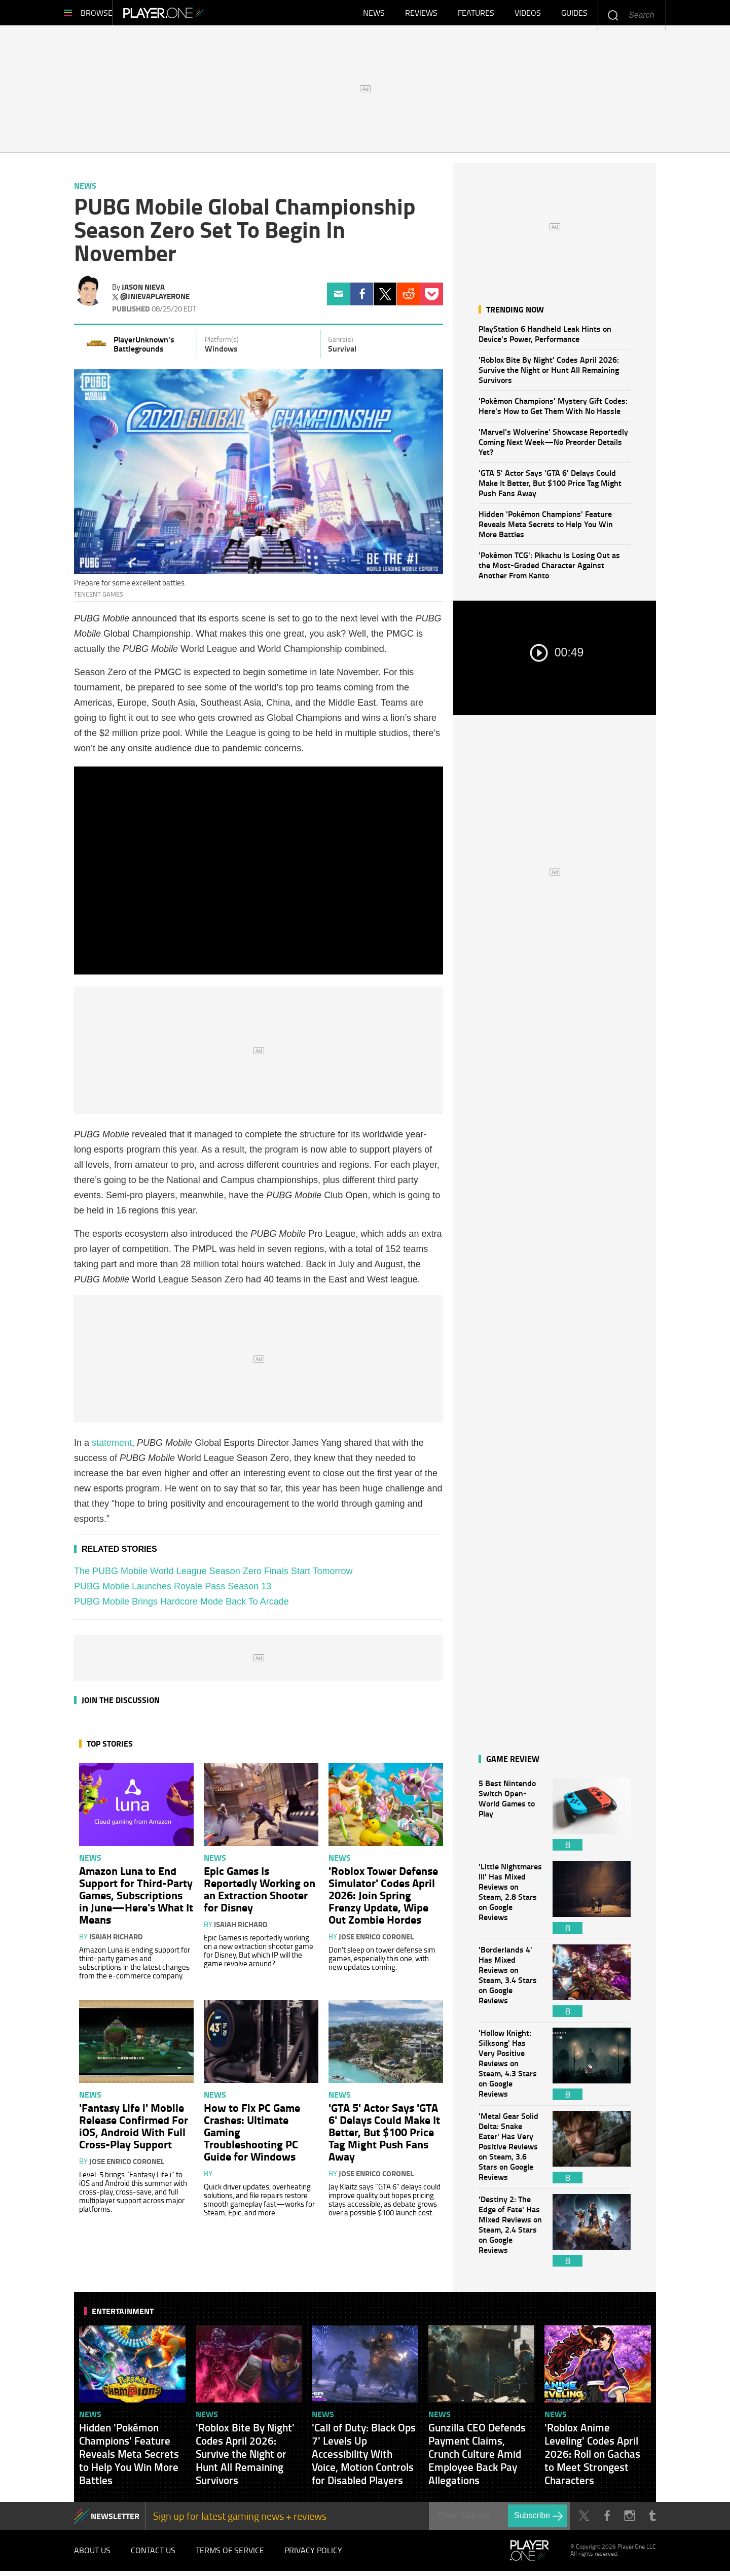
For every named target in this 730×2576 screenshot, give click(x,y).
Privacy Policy (313, 2555)
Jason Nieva (143, 291)
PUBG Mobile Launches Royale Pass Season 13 (172, 1591)
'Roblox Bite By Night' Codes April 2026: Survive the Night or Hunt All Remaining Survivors (549, 375)
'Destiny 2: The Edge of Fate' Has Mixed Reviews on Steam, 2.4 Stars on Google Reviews (510, 2235)
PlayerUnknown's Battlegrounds (144, 348)
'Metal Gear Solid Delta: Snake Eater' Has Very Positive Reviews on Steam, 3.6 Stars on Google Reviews (510, 2152)
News (374, 15)
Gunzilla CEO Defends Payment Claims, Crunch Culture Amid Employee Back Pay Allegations (477, 2459)
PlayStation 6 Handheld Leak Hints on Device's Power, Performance (545, 339)
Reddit (408, 299)
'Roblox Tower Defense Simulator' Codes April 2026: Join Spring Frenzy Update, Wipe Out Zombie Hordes (383, 1899)
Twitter (385, 299)
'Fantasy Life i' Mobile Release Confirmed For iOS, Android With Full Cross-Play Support (133, 2130)
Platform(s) (222, 344)
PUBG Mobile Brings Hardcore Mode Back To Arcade (181, 1607)
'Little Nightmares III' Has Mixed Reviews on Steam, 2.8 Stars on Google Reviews (510, 1902)
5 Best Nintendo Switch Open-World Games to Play (510, 1819)
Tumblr (652, 2521)
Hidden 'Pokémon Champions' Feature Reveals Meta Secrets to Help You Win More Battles (546, 529)
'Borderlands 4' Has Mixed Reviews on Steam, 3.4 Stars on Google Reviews (510, 1986)
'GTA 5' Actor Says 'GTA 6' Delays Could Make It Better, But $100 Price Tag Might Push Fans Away (550, 488)
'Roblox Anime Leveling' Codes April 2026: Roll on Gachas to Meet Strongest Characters (592, 2459)
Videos (528, 15)
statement (112, 1448)
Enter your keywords (612, 15)
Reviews (421, 15)
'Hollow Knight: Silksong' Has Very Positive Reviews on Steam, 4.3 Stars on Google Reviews (510, 2069)
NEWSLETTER (115, 2521)
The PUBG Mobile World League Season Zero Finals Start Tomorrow (213, 1576)
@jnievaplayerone (155, 301)
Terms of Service (230, 2555)
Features (476, 15)
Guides (574, 15)
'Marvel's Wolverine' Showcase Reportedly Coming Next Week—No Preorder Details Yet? (553, 447)
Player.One (197, 15)
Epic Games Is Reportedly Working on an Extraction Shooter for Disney (259, 1893)
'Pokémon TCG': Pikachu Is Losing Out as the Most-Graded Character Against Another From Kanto (549, 570)
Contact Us (153, 2555)
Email (338, 299)
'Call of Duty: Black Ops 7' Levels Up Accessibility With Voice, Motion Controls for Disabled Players (364, 2459)
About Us (92, 2555)
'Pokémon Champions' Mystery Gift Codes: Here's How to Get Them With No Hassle (553, 411)
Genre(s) (340, 344)
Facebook (361, 299)
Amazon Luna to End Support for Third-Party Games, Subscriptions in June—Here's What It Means (136, 1899)
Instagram (629, 2521)
